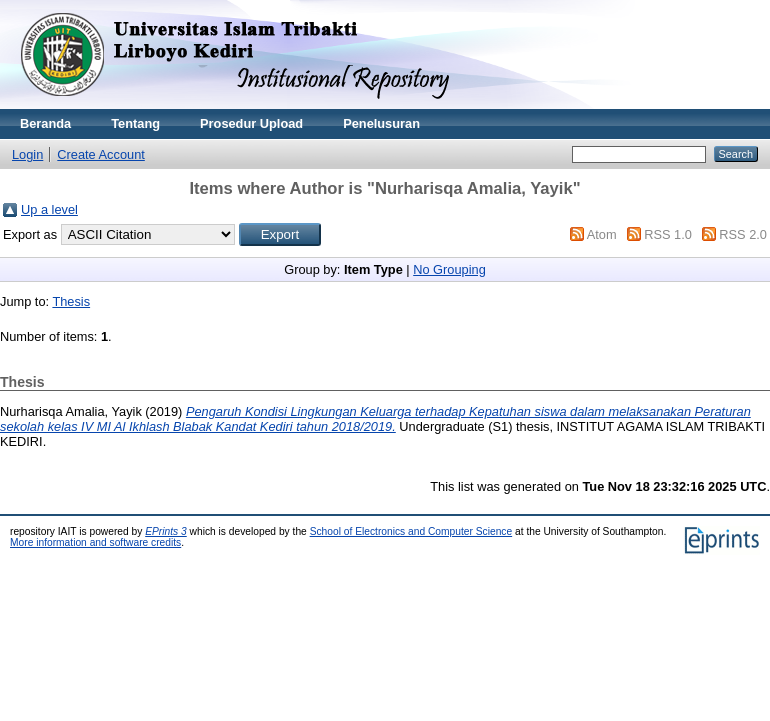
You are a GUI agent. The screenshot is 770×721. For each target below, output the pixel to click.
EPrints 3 (166, 531)
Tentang (135, 123)
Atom (602, 234)
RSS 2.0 (743, 234)
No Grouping (449, 269)
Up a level (49, 209)
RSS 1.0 (668, 234)
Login (27, 154)
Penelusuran (381, 123)
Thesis (71, 301)
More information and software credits (95, 542)
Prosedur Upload (251, 123)
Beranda (45, 123)
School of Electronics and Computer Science (411, 531)
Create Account (101, 154)
